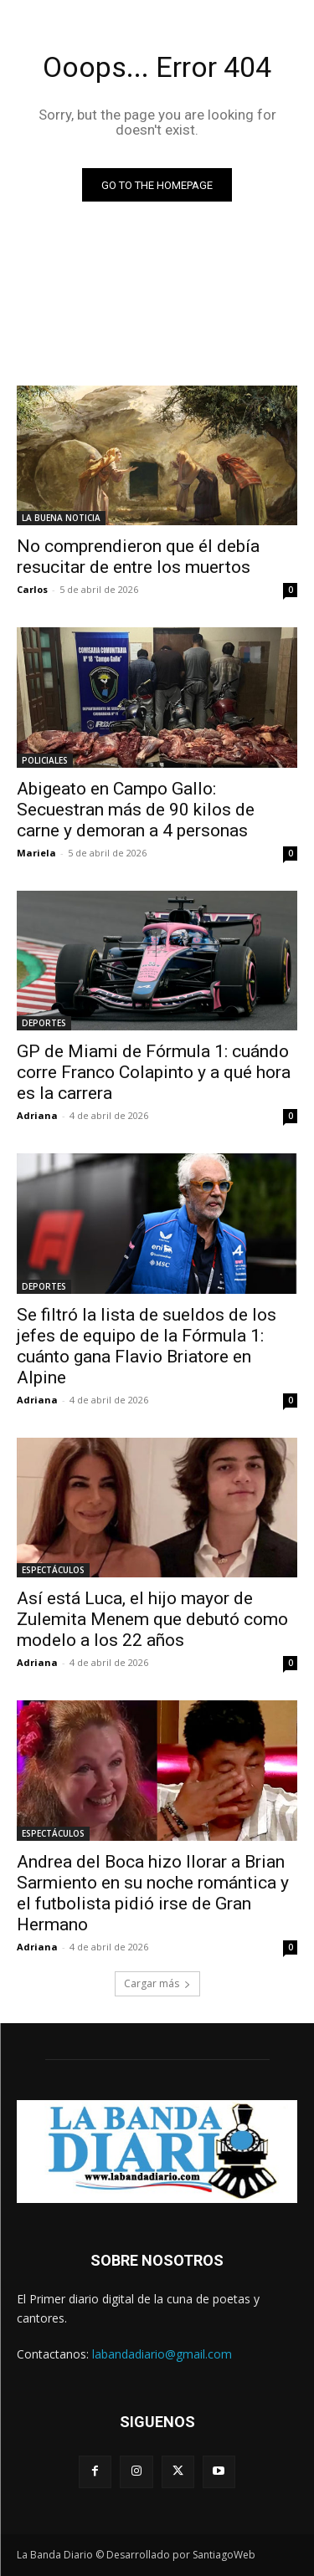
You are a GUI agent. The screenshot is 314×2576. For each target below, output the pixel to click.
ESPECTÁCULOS (53, 1570)
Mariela (36, 852)
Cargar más (157, 1983)
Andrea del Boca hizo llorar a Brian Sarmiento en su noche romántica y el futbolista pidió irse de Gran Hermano (153, 1893)
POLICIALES (45, 760)
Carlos (32, 589)
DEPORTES (44, 1023)
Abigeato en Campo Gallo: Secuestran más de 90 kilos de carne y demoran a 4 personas (136, 810)
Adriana (37, 1115)
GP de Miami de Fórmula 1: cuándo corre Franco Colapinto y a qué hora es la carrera (154, 1072)
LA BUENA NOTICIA (61, 518)
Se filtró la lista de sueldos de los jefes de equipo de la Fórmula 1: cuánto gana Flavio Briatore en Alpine (146, 1346)
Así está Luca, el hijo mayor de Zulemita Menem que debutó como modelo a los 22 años (152, 1619)
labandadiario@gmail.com (162, 2354)
